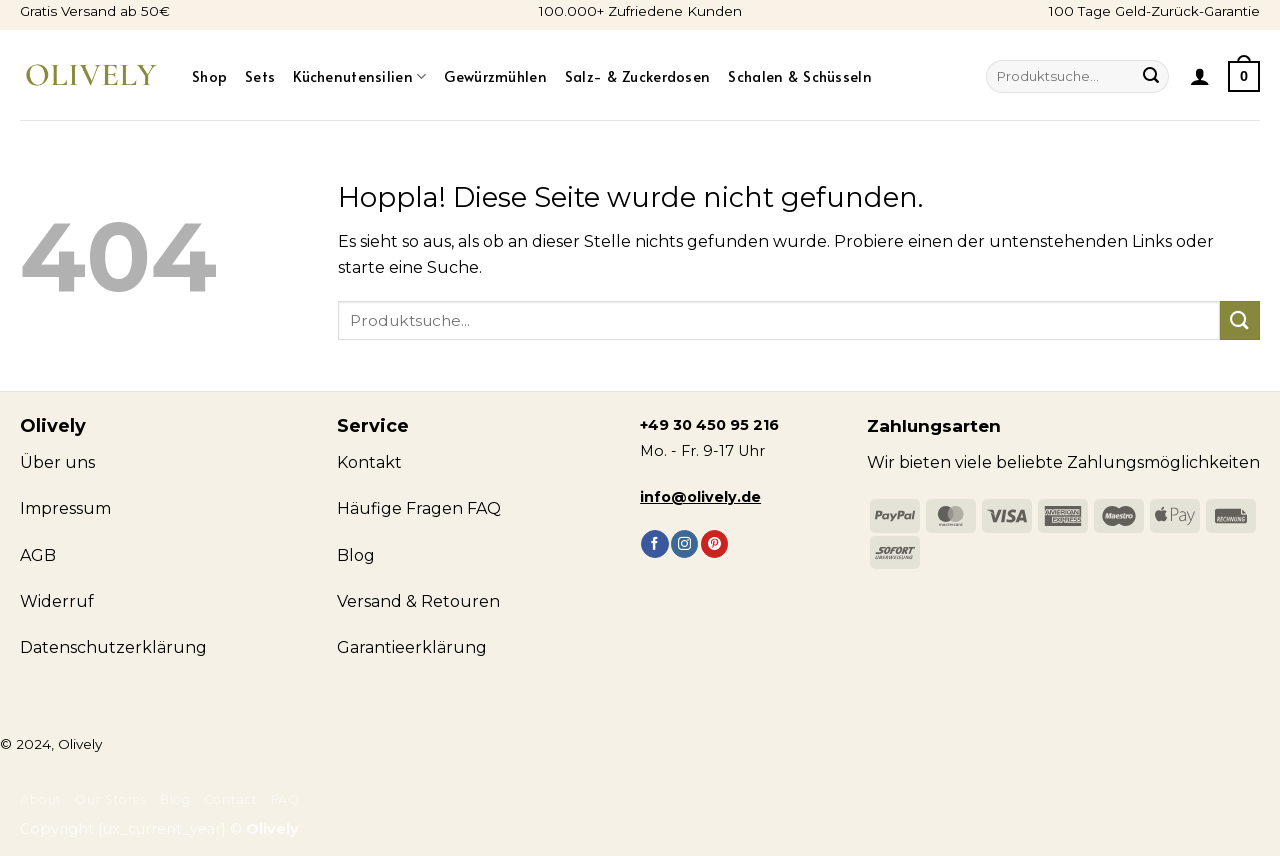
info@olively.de (700, 497)
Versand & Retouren (418, 601)
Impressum (65, 508)
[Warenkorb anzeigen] (1244, 76)
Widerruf (57, 601)
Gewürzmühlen (495, 76)
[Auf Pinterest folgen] (714, 544)
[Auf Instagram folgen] (684, 544)
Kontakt (369, 462)
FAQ (285, 799)
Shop (209, 76)
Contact (230, 799)
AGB (38, 555)
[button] (1200, 76)
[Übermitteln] (1151, 77)
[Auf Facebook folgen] (654, 544)
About (41, 799)
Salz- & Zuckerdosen (637, 76)
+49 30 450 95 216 (709, 425)
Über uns (57, 462)
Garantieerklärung (412, 647)
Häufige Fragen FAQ (419, 508)
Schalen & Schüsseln (799, 76)
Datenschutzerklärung (113, 647)
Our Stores (110, 799)
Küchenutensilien (359, 76)
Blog (175, 799)
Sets (260, 76)
